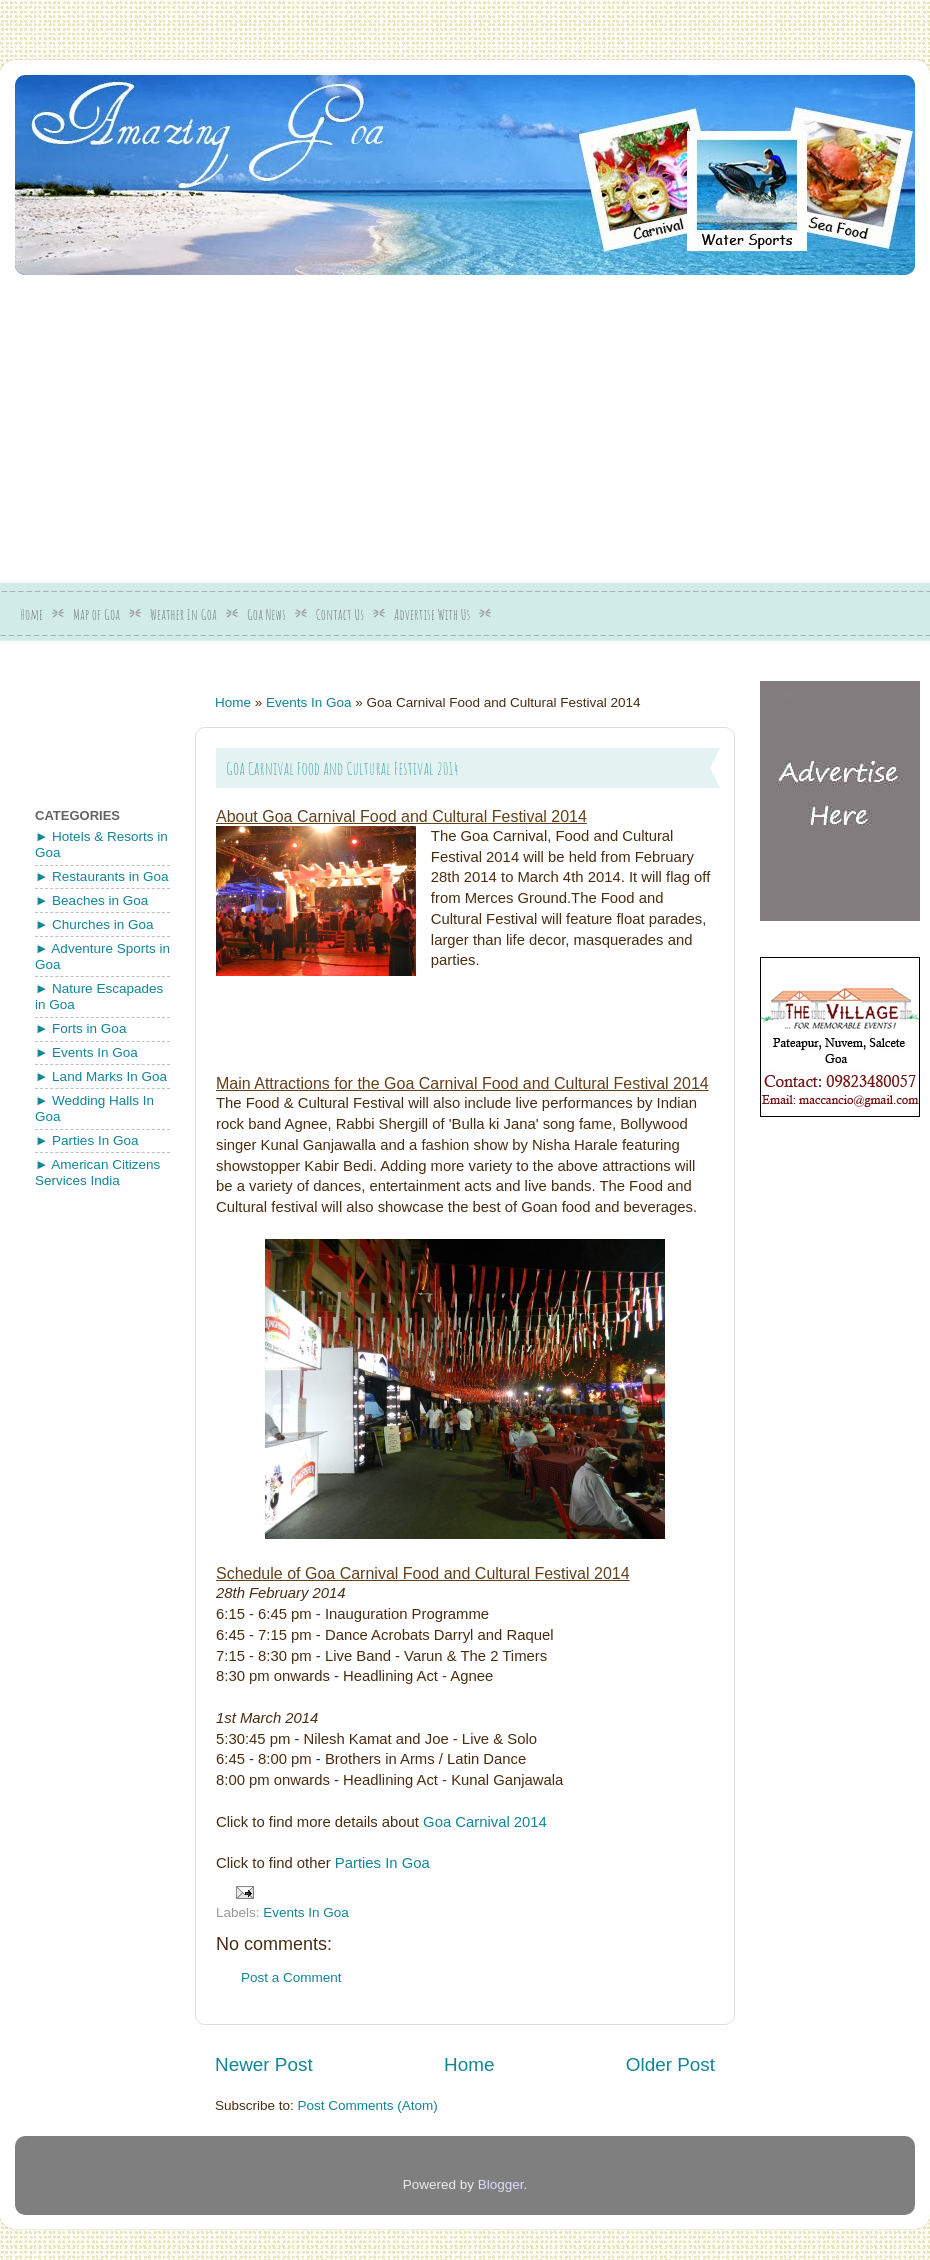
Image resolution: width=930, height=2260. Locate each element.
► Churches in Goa (94, 924)
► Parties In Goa (86, 1140)
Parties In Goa (382, 1863)
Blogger (501, 2184)
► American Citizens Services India (97, 1172)
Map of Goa (96, 614)
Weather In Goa (183, 614)
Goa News (266, 614)
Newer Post (264, 2064)
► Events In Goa (86, 1052)
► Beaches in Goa (91, 900)
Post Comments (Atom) (368, 2105)
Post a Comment (291, 1977)
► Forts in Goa (80, 1028)
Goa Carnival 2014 (485, 1822)
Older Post (670, 2064)
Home (31, 614)
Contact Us (340, 614)
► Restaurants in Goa (101, 876)
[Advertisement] (329, 422)
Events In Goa (309, 702)
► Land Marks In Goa (101, 1076)
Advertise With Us (432, 614)
